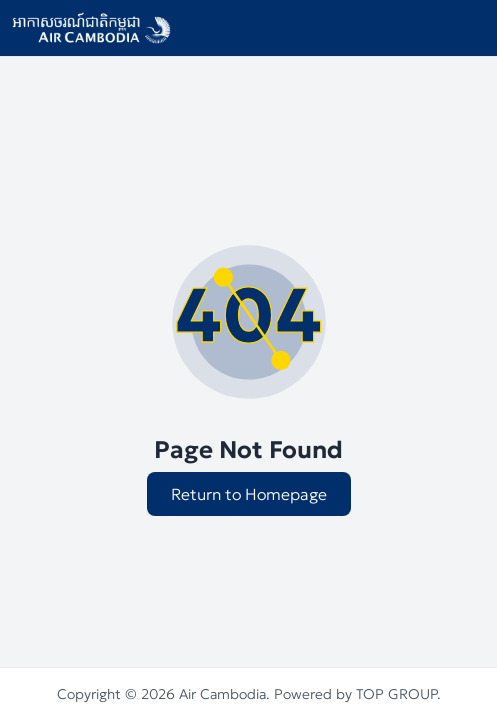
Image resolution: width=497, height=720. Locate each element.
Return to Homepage (249, 494)
